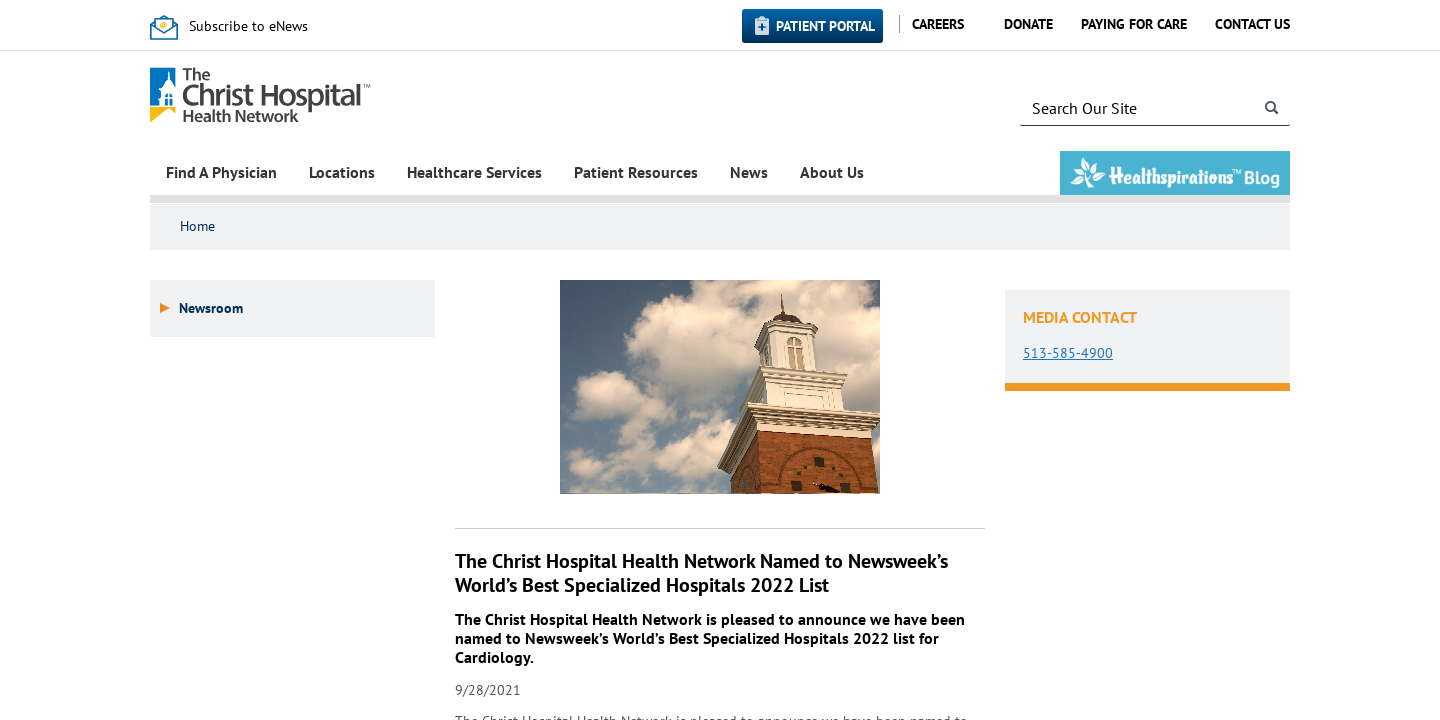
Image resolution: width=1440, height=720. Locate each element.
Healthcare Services (474, 172)
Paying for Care (1134, 24)
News (749, 172)
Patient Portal (825, 26)
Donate (1028, 24)
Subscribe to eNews (248, 26)
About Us (832, 172)
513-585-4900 (1068, 353)
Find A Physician (221, 172)
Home (197, 226)
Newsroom (211, 308)
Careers (938, 24)
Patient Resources (636, 172)
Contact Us (1252, 24)
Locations (342, 172)
